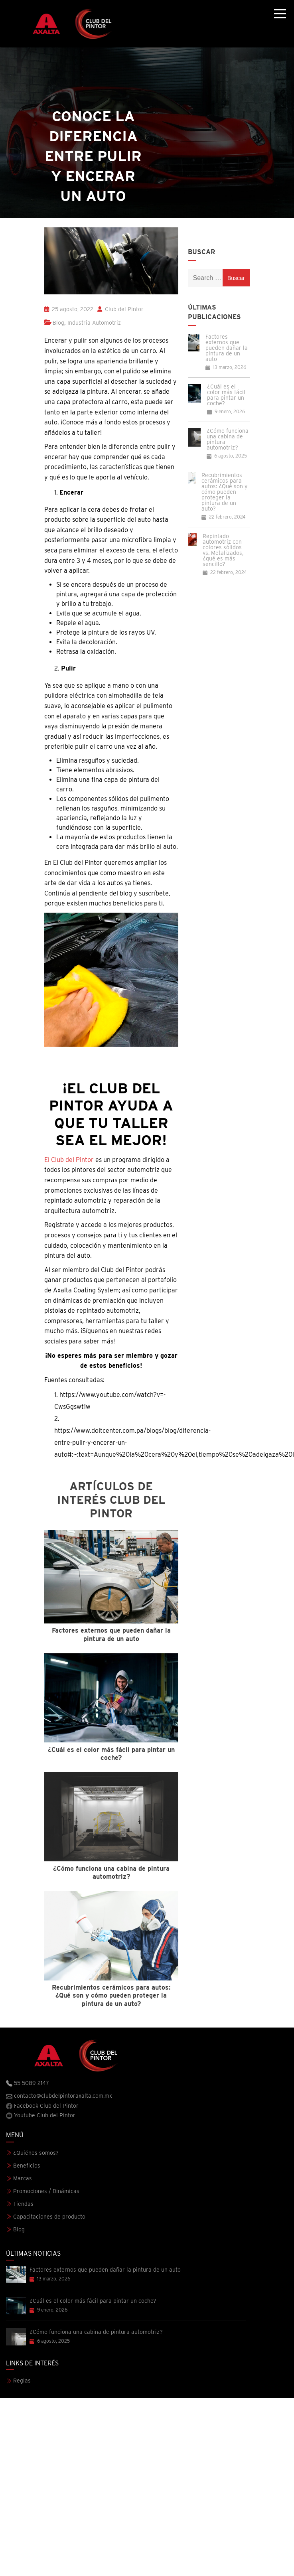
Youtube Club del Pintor (40, 2115)
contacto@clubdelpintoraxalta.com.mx (59, 2096)
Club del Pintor (120, 309)
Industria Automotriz (94, 323)
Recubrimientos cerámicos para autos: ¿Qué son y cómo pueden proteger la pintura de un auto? (224, 492)
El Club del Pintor (69, 1160)
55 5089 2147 (27, 2083)
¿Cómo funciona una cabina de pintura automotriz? (228, 439)
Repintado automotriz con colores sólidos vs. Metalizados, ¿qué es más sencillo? (223, 550)
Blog (58, 323)
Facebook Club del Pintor (42, 2106)
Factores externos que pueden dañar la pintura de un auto (226, 347)
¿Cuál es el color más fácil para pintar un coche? (226, 394)
